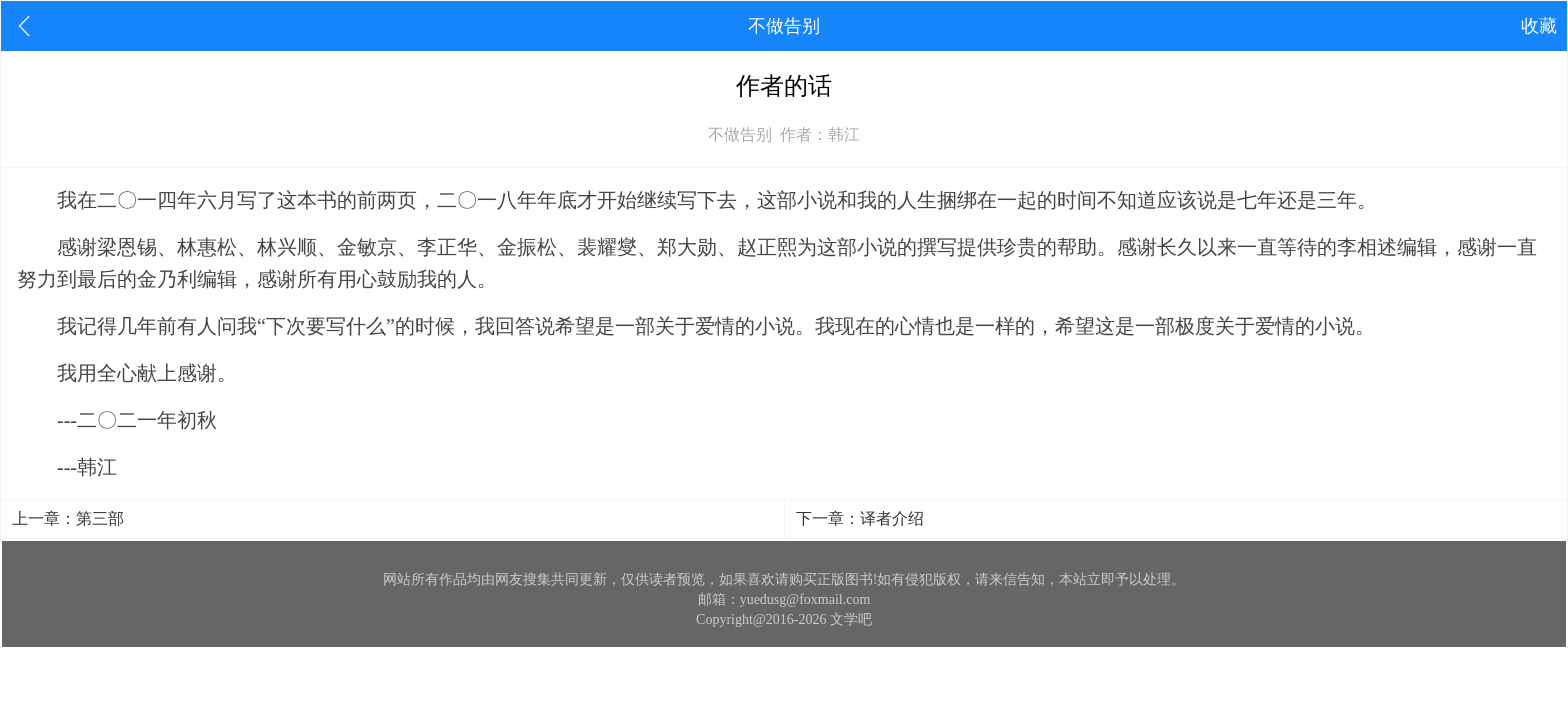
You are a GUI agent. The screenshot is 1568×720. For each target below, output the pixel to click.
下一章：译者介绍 (860, 518)
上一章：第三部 (68, 518)
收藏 (1539, 26)
